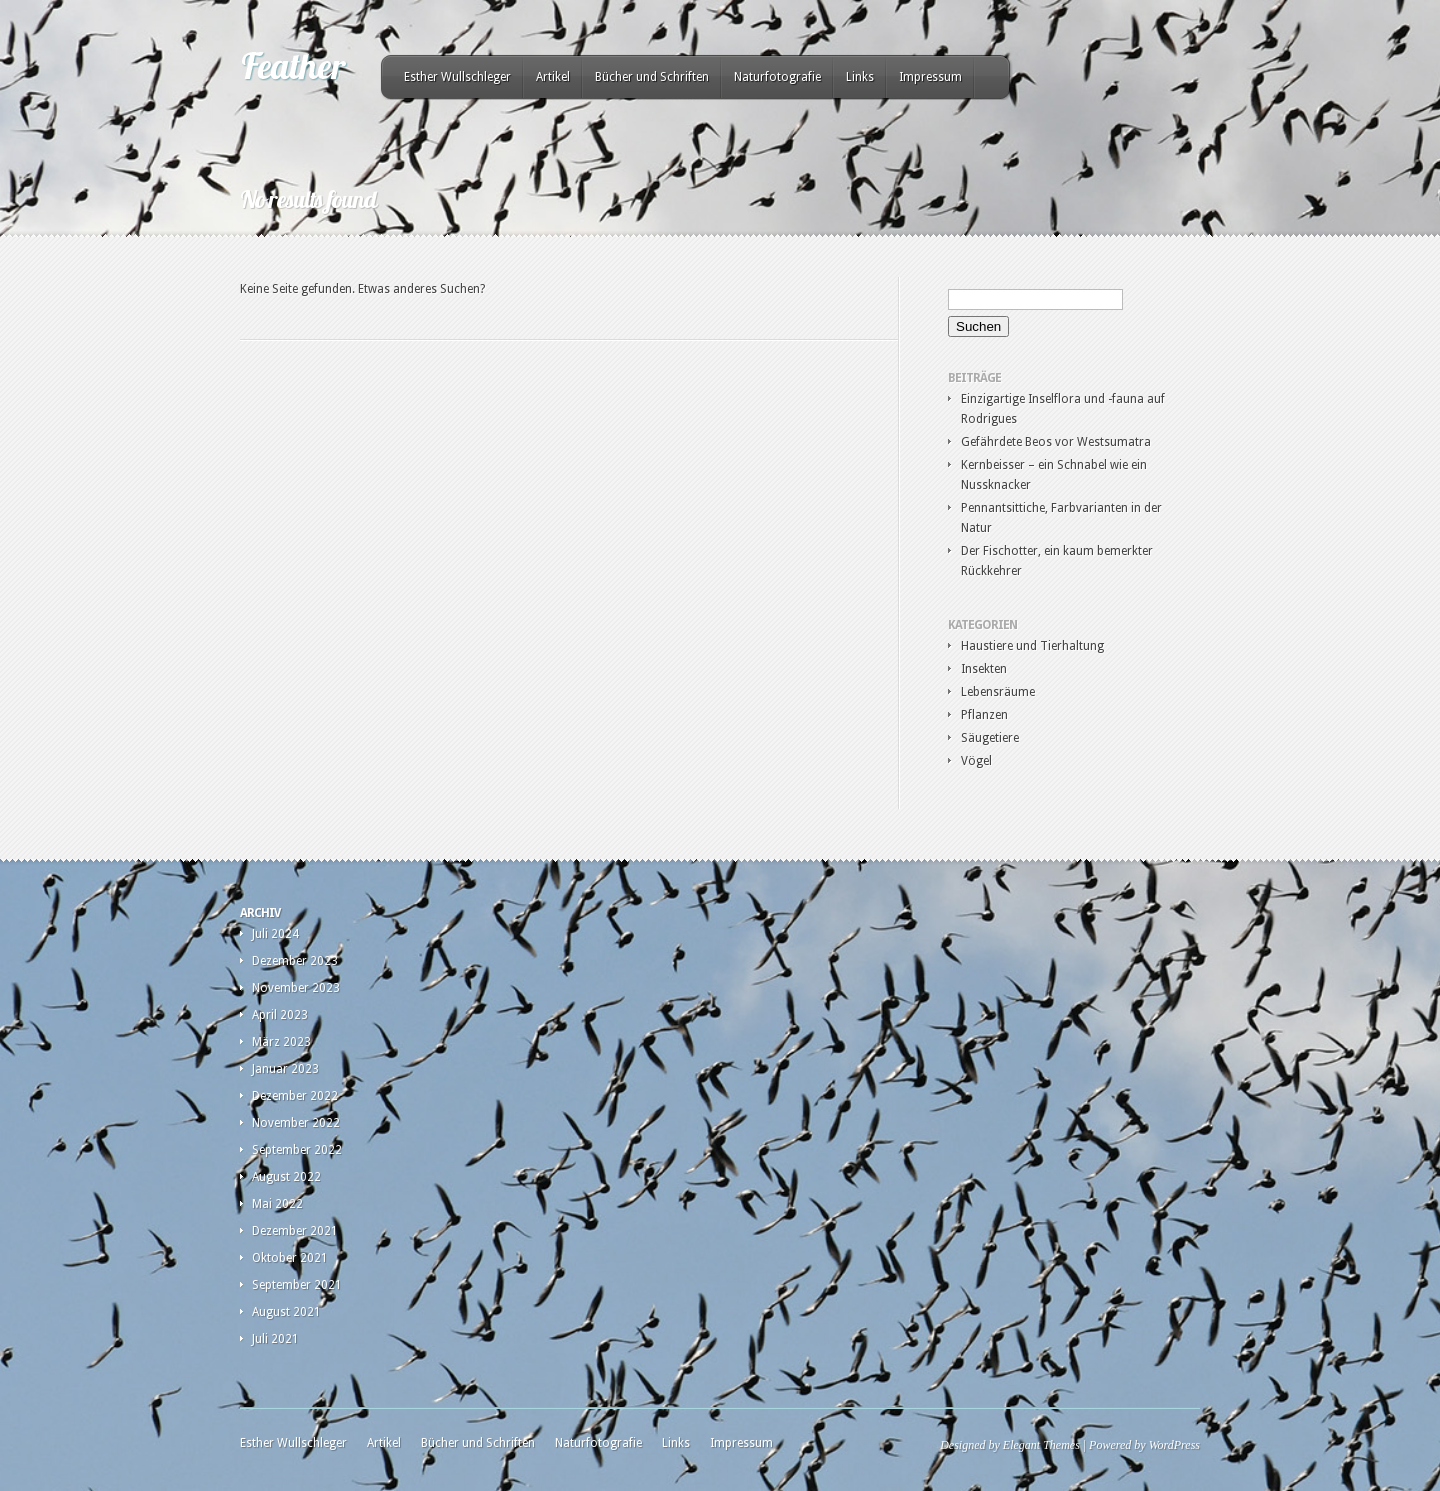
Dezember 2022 (295, 1096)
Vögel (976, 761)
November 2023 (296, 988)
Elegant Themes (1041, 1445)
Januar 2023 (285, 1069)
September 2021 (297, 1285)
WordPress (1174, 1445)
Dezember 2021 (295, 1231)
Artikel (553, 77)
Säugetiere (990, 738)
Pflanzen (984, 715)
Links (860, 77)
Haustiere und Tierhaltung (1032, 646)
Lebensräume (998, 692)
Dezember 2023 (295, 961)
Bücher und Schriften (652, 77)
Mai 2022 (277, 1204)
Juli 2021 (275, 1339)
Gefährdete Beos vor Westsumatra (1056, 442)
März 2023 (281, 1042)
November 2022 (296, 1123)
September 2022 (297, 1150)
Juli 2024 (275, 934)
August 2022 (286, 1177)
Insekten (984, 669)
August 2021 (286, 1312)
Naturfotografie (777, 77)
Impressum (930, 77)
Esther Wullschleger (457, 77)
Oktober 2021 (290, 1258)
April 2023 (280, 1015)
